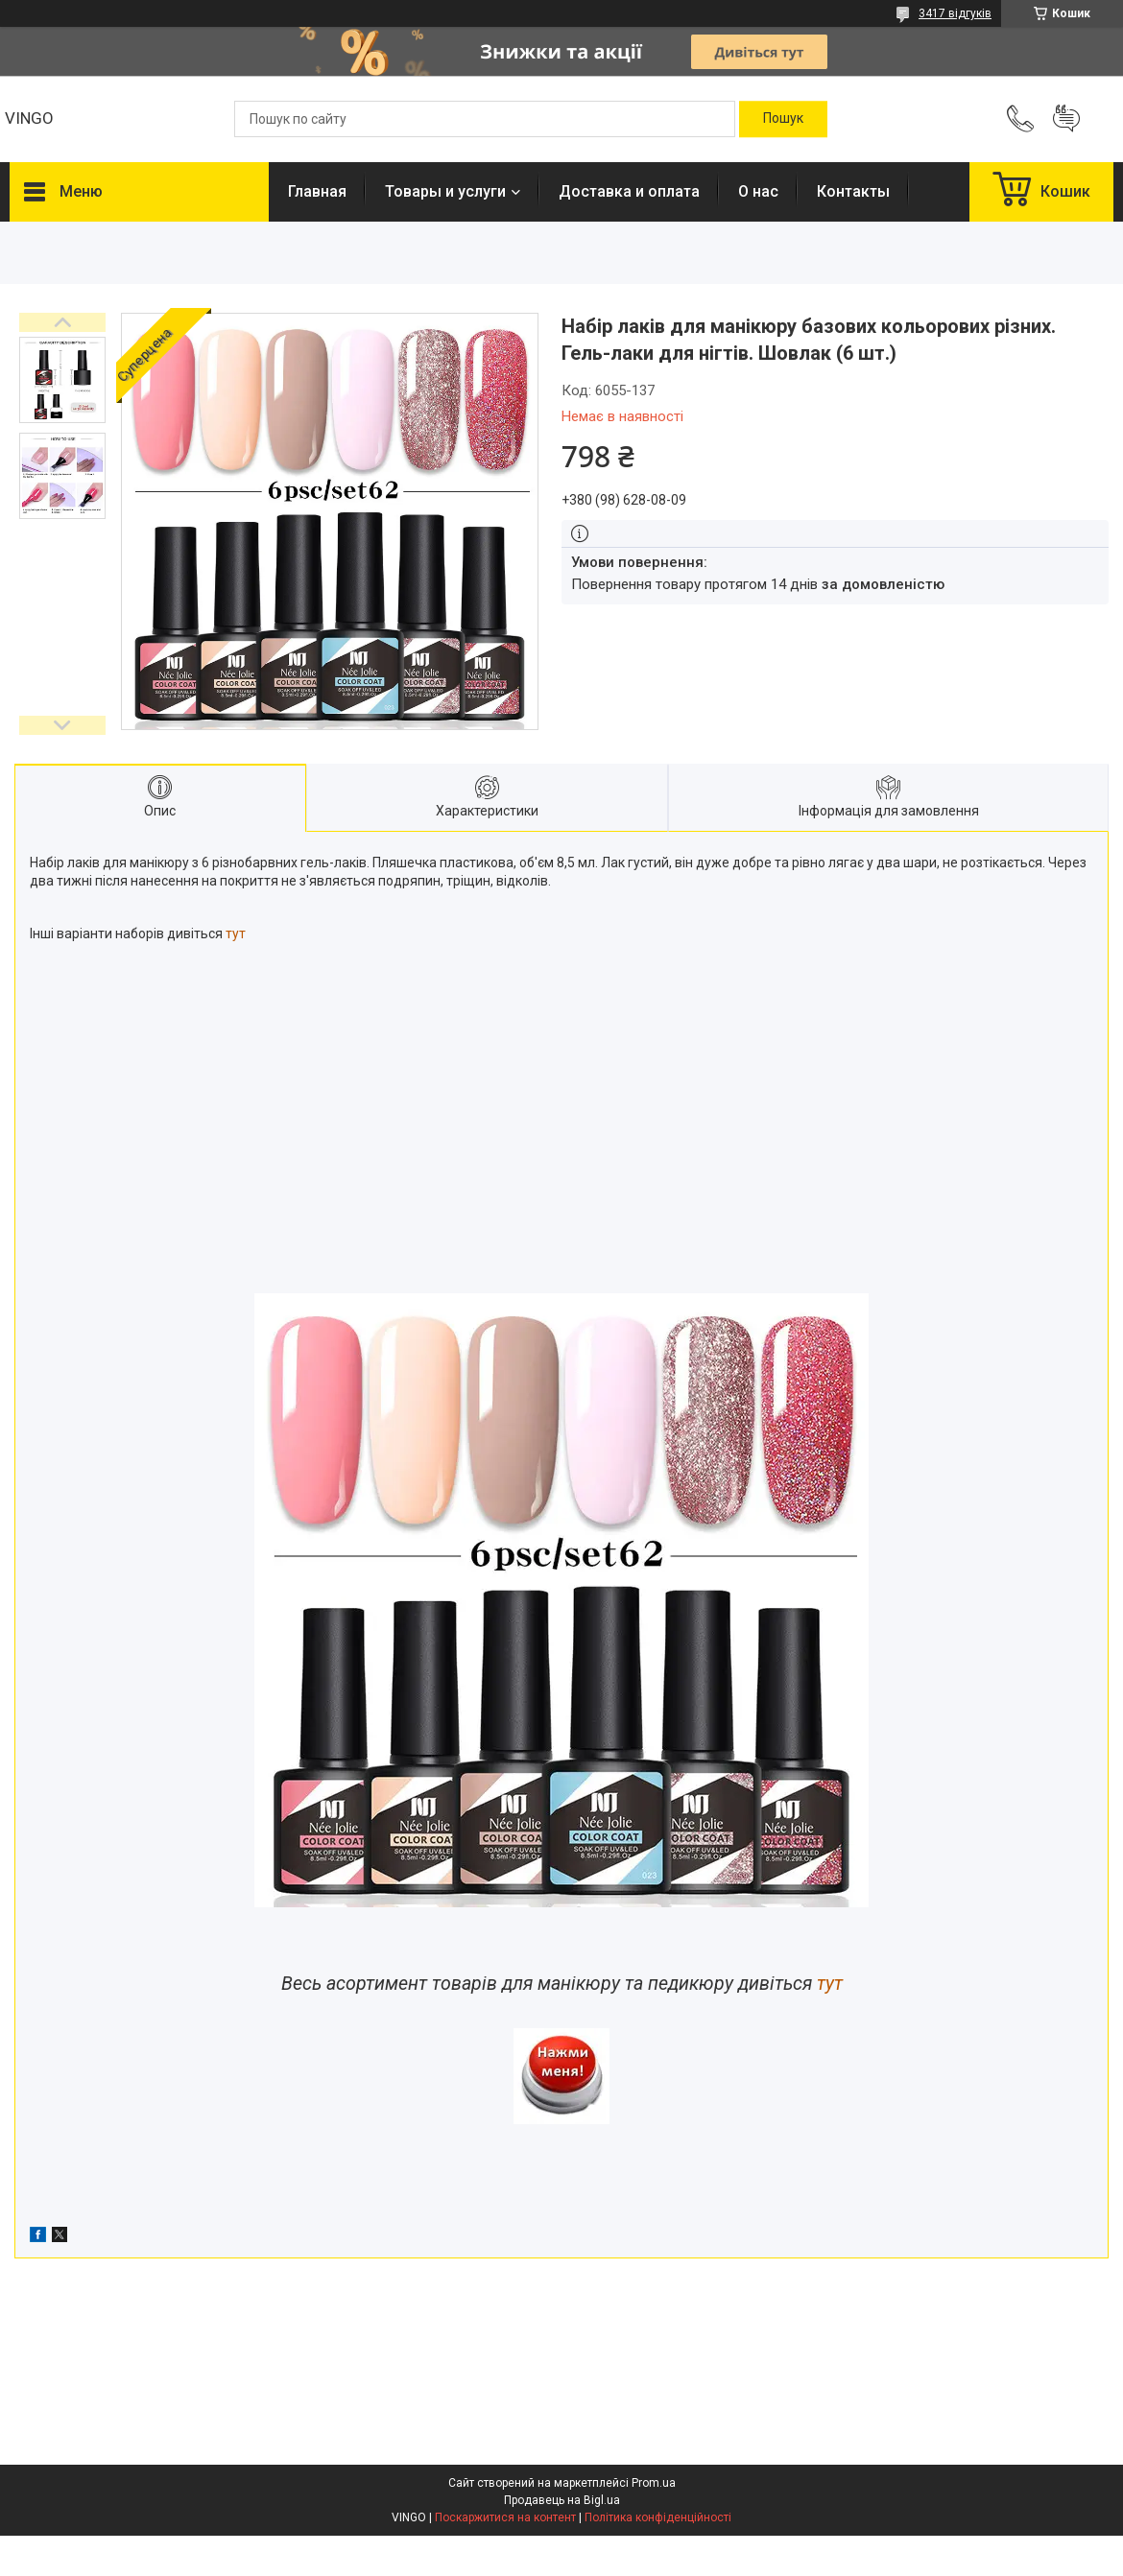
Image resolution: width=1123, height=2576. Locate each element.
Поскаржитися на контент (505, 2517)
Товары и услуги (445, 191)
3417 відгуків (955, 13)
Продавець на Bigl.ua (562, 2500)
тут (236, 933)
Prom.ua (654, 2483)
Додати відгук (1066, 119)
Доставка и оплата (629, 191)
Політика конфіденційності (658, 2517)
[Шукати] (783, 119)
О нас (758, 191)
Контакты (853, 191)
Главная (317, 191)
